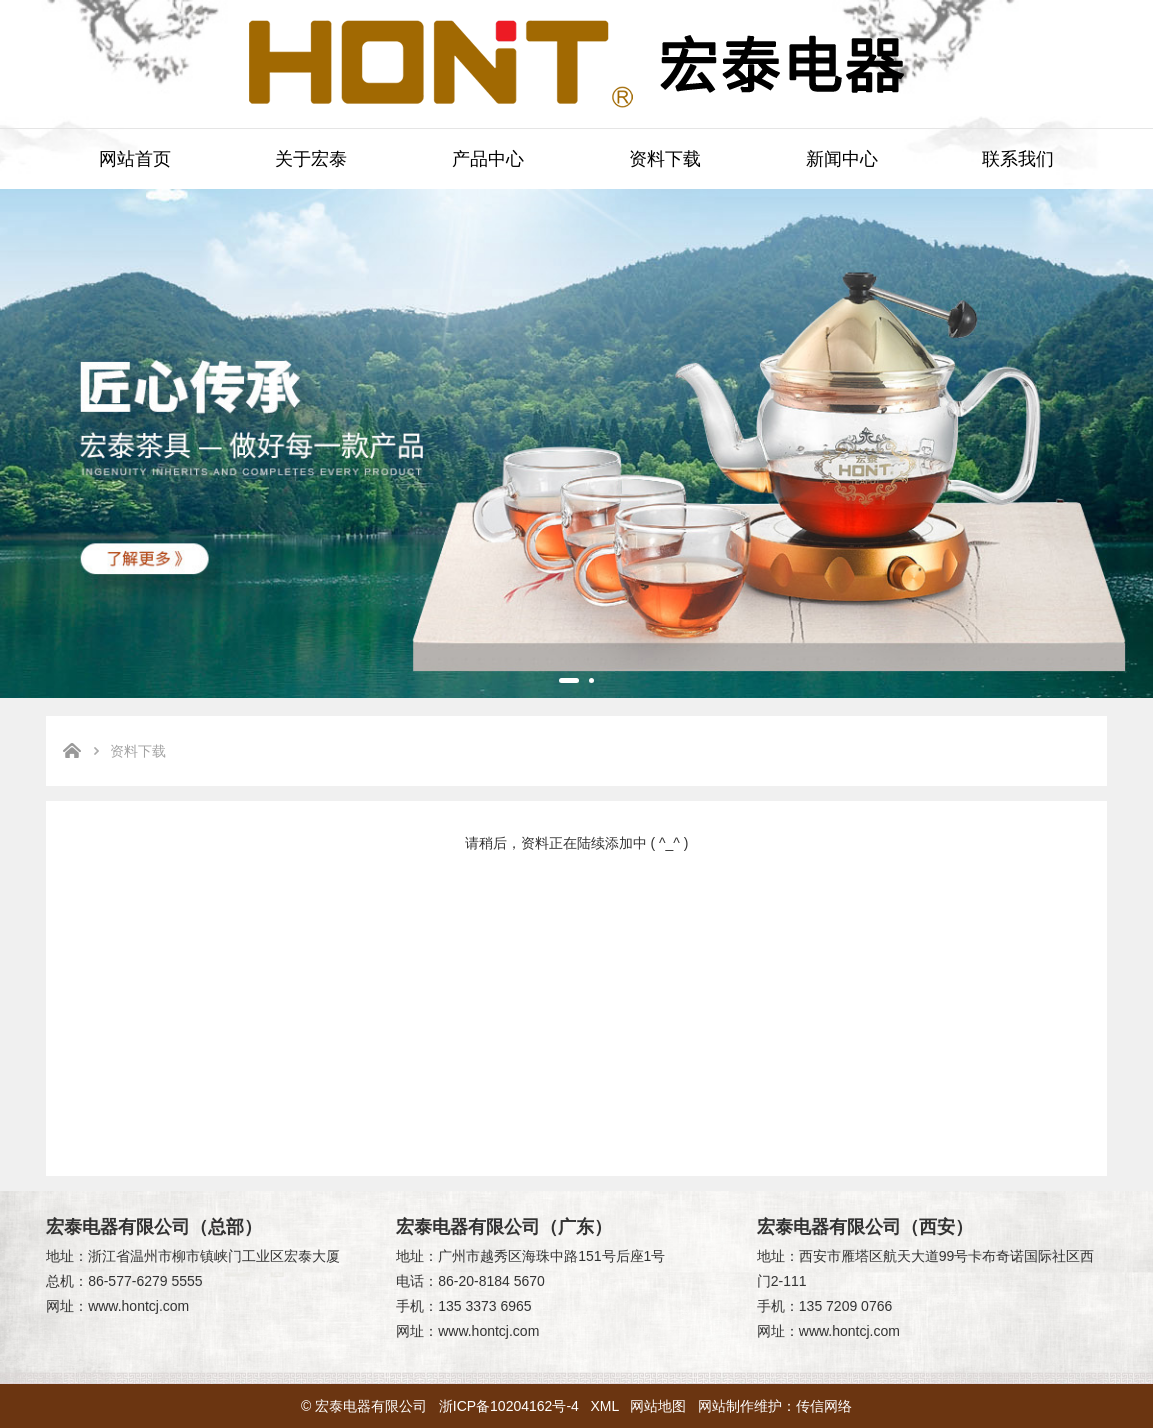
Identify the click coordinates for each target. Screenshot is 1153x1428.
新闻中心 (842, 159)
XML (605, 1406)
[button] (569, 680)
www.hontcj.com (138, 1306)
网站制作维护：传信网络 (775, 1406)
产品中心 (488, 159)
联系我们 (1018, 159)
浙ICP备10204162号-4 (509, 1406)
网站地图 (658, 1406)
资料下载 (665, 159)
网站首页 (135, 159)
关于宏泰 (311, 159)
